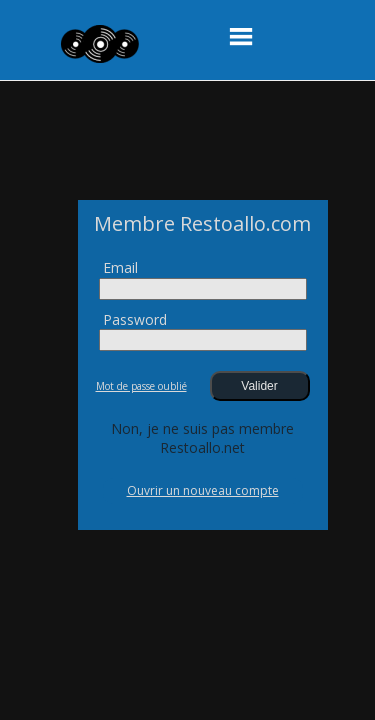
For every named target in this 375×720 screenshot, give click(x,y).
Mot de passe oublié (141, 386)
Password (135, 319)
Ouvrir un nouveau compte (203, 490)
